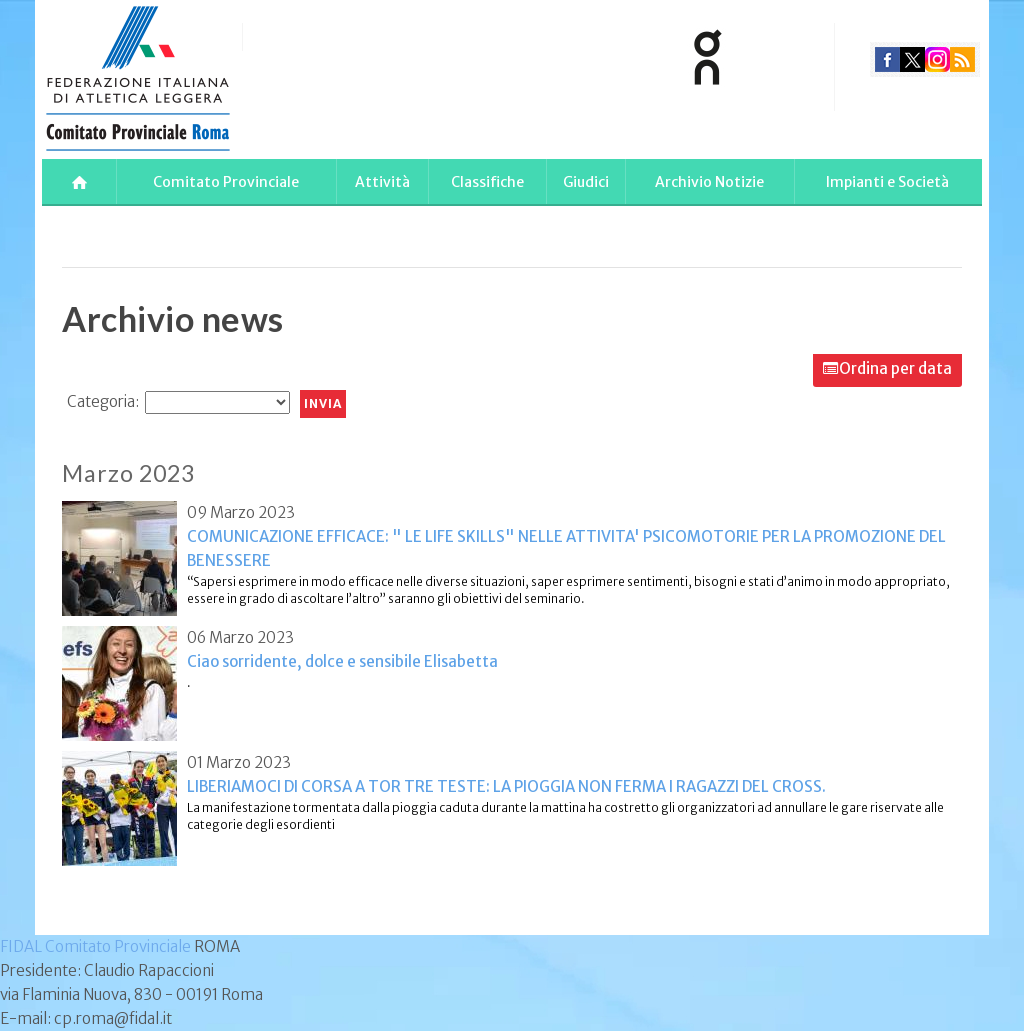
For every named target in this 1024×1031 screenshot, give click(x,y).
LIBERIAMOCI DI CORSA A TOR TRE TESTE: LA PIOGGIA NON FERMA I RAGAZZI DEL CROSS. (506, 786)
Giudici (586, 182)
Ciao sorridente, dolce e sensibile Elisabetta (342, 661)
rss (962, 59)
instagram (937, 59)
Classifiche (487, 182)
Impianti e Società (887, 182)
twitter (912, 59)
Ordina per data (895, 368)
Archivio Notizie (709, 182)
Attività (382, 182)
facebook (887, 59)
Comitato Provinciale (226, 182)
